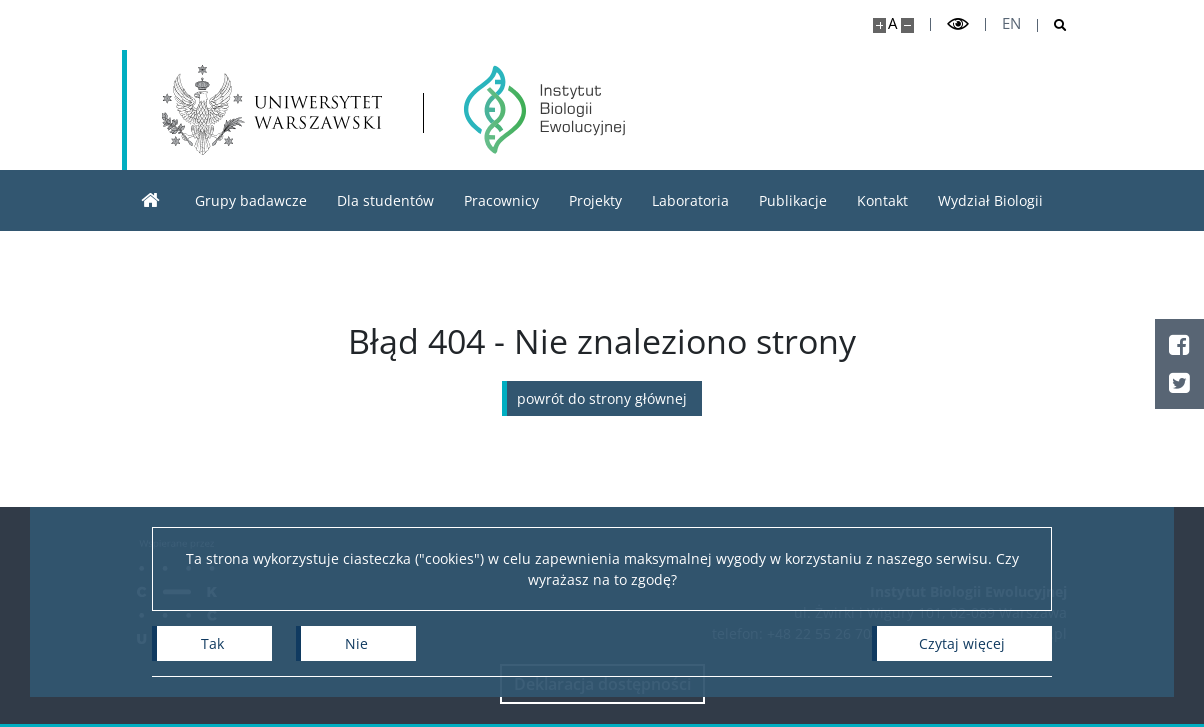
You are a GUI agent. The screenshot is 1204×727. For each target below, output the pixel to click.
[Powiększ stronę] (879, 25)
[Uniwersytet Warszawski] (272, 110)
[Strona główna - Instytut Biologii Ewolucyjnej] (544, 110)
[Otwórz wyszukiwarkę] (1052, 25)
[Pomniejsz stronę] (907, 25)
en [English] (1011, 23)
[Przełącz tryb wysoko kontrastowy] (958, 24)
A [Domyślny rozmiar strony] (892, 23)
